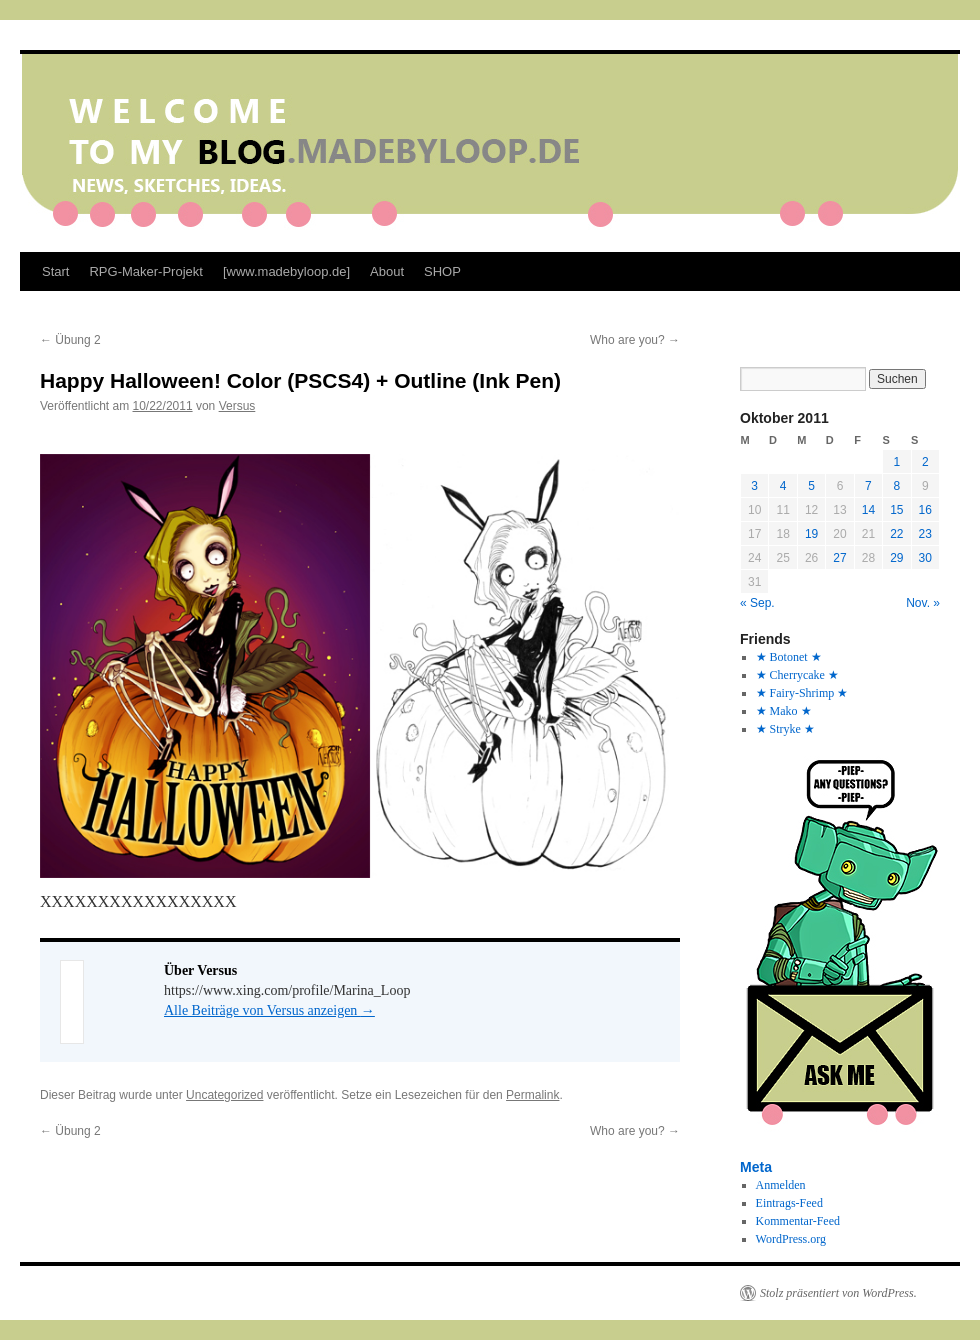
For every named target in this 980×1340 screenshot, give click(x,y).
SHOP (442, 271)
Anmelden (781, 1185)
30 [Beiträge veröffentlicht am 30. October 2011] (925, 558)
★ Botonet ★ (789, 657)
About (387, 271)
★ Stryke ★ (785, 729)
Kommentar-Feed (798, 1221)
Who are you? (635, 340)
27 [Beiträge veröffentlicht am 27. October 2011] (839, 558)
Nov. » (923, 603)
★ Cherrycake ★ (797, 675)
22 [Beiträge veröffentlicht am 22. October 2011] (896, 534)
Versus (237, 406)
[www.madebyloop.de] (286, 271)
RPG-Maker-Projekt (145, 271)
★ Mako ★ (784, 711)
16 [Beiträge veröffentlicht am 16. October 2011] (925, 510)
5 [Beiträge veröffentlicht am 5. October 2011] (811, 486)
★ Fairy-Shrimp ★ (802, 693)
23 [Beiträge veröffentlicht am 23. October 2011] (925, 534)
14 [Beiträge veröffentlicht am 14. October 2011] (868, 510)
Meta (756, 1167)
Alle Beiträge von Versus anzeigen (269, 1010)
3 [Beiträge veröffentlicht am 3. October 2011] (754, 486)
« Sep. (757, 603)
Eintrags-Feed (789, 1203)
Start (55, 271)
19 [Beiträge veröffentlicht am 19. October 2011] (811, 534)
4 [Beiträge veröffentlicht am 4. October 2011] (783, 486)
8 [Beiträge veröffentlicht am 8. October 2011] (896, 486)
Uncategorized (224, 1095)
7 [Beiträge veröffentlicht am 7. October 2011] (868, 486)
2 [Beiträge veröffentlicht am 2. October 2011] (925, 462)
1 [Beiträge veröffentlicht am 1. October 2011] (896, 462)
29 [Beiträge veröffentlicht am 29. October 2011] (896, 558)
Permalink (532, 1095)
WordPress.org (791, 1239)
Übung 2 (70, 340)
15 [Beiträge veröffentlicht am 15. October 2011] (896, 510)
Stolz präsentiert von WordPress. (838, 1293)
